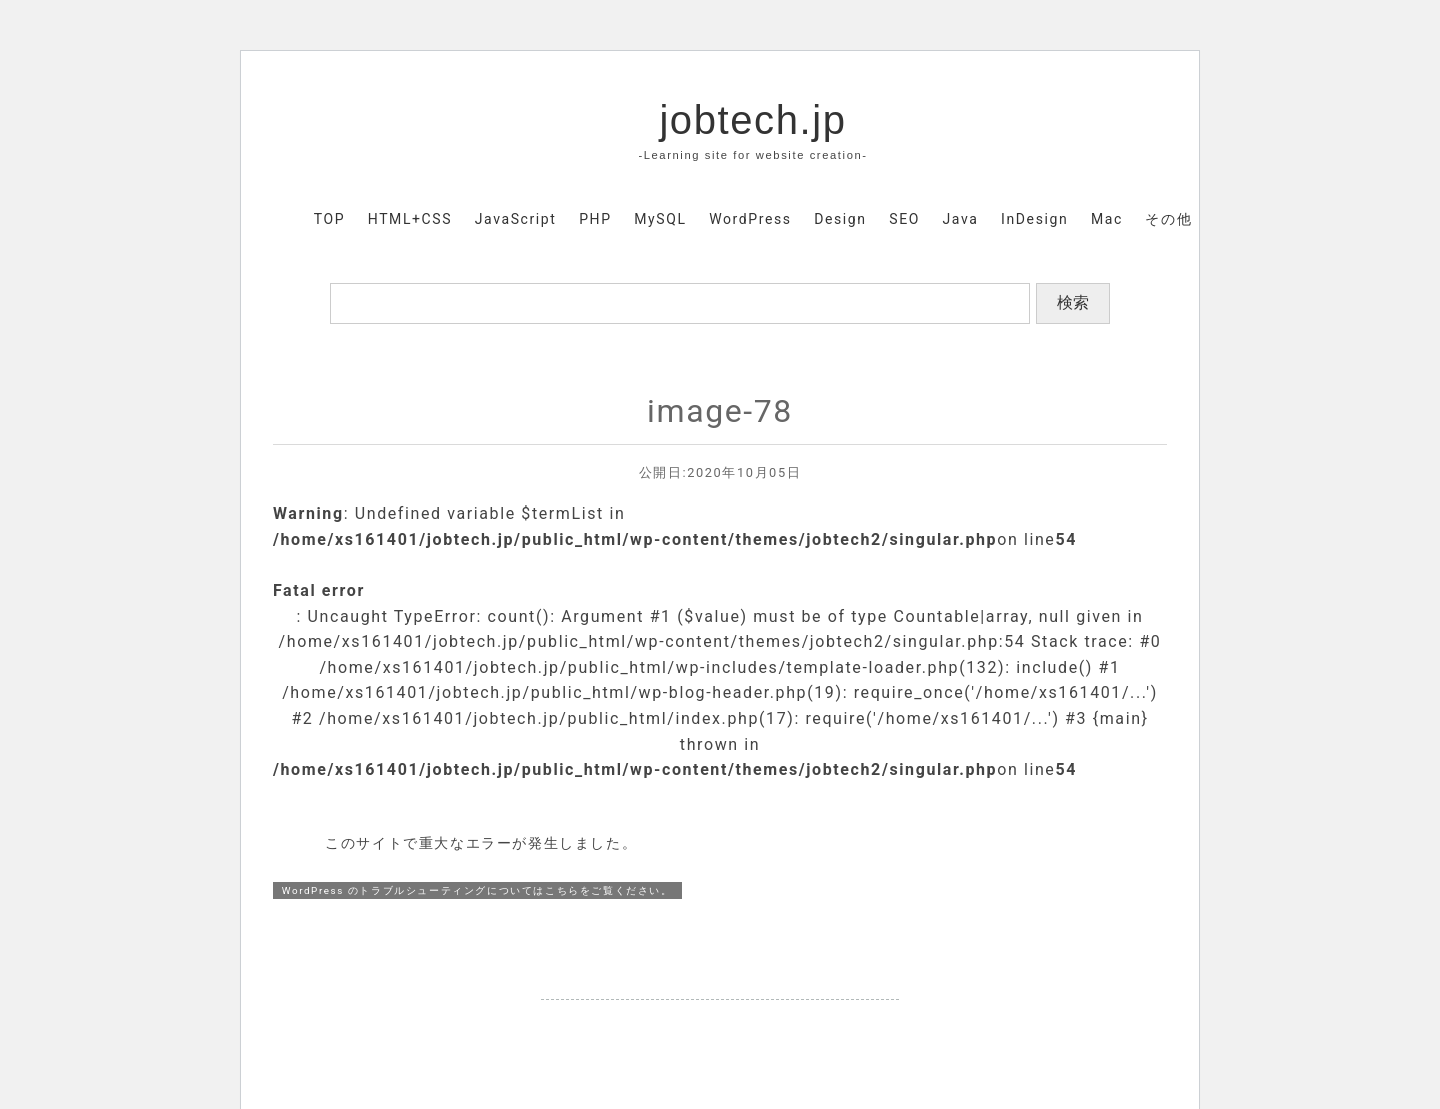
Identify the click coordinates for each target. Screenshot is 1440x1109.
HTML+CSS (410, 219)
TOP (329, 219)
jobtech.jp (752, 120)
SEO (904, 219)
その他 (1168, 219)
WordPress (750, 219)
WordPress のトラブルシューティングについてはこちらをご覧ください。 (477, 890)
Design (840, 219)
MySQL (660, 219)
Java (961, 219)
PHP (595, 219)
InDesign (1034, 219)
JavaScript (516, 219)
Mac (1107, 219)
